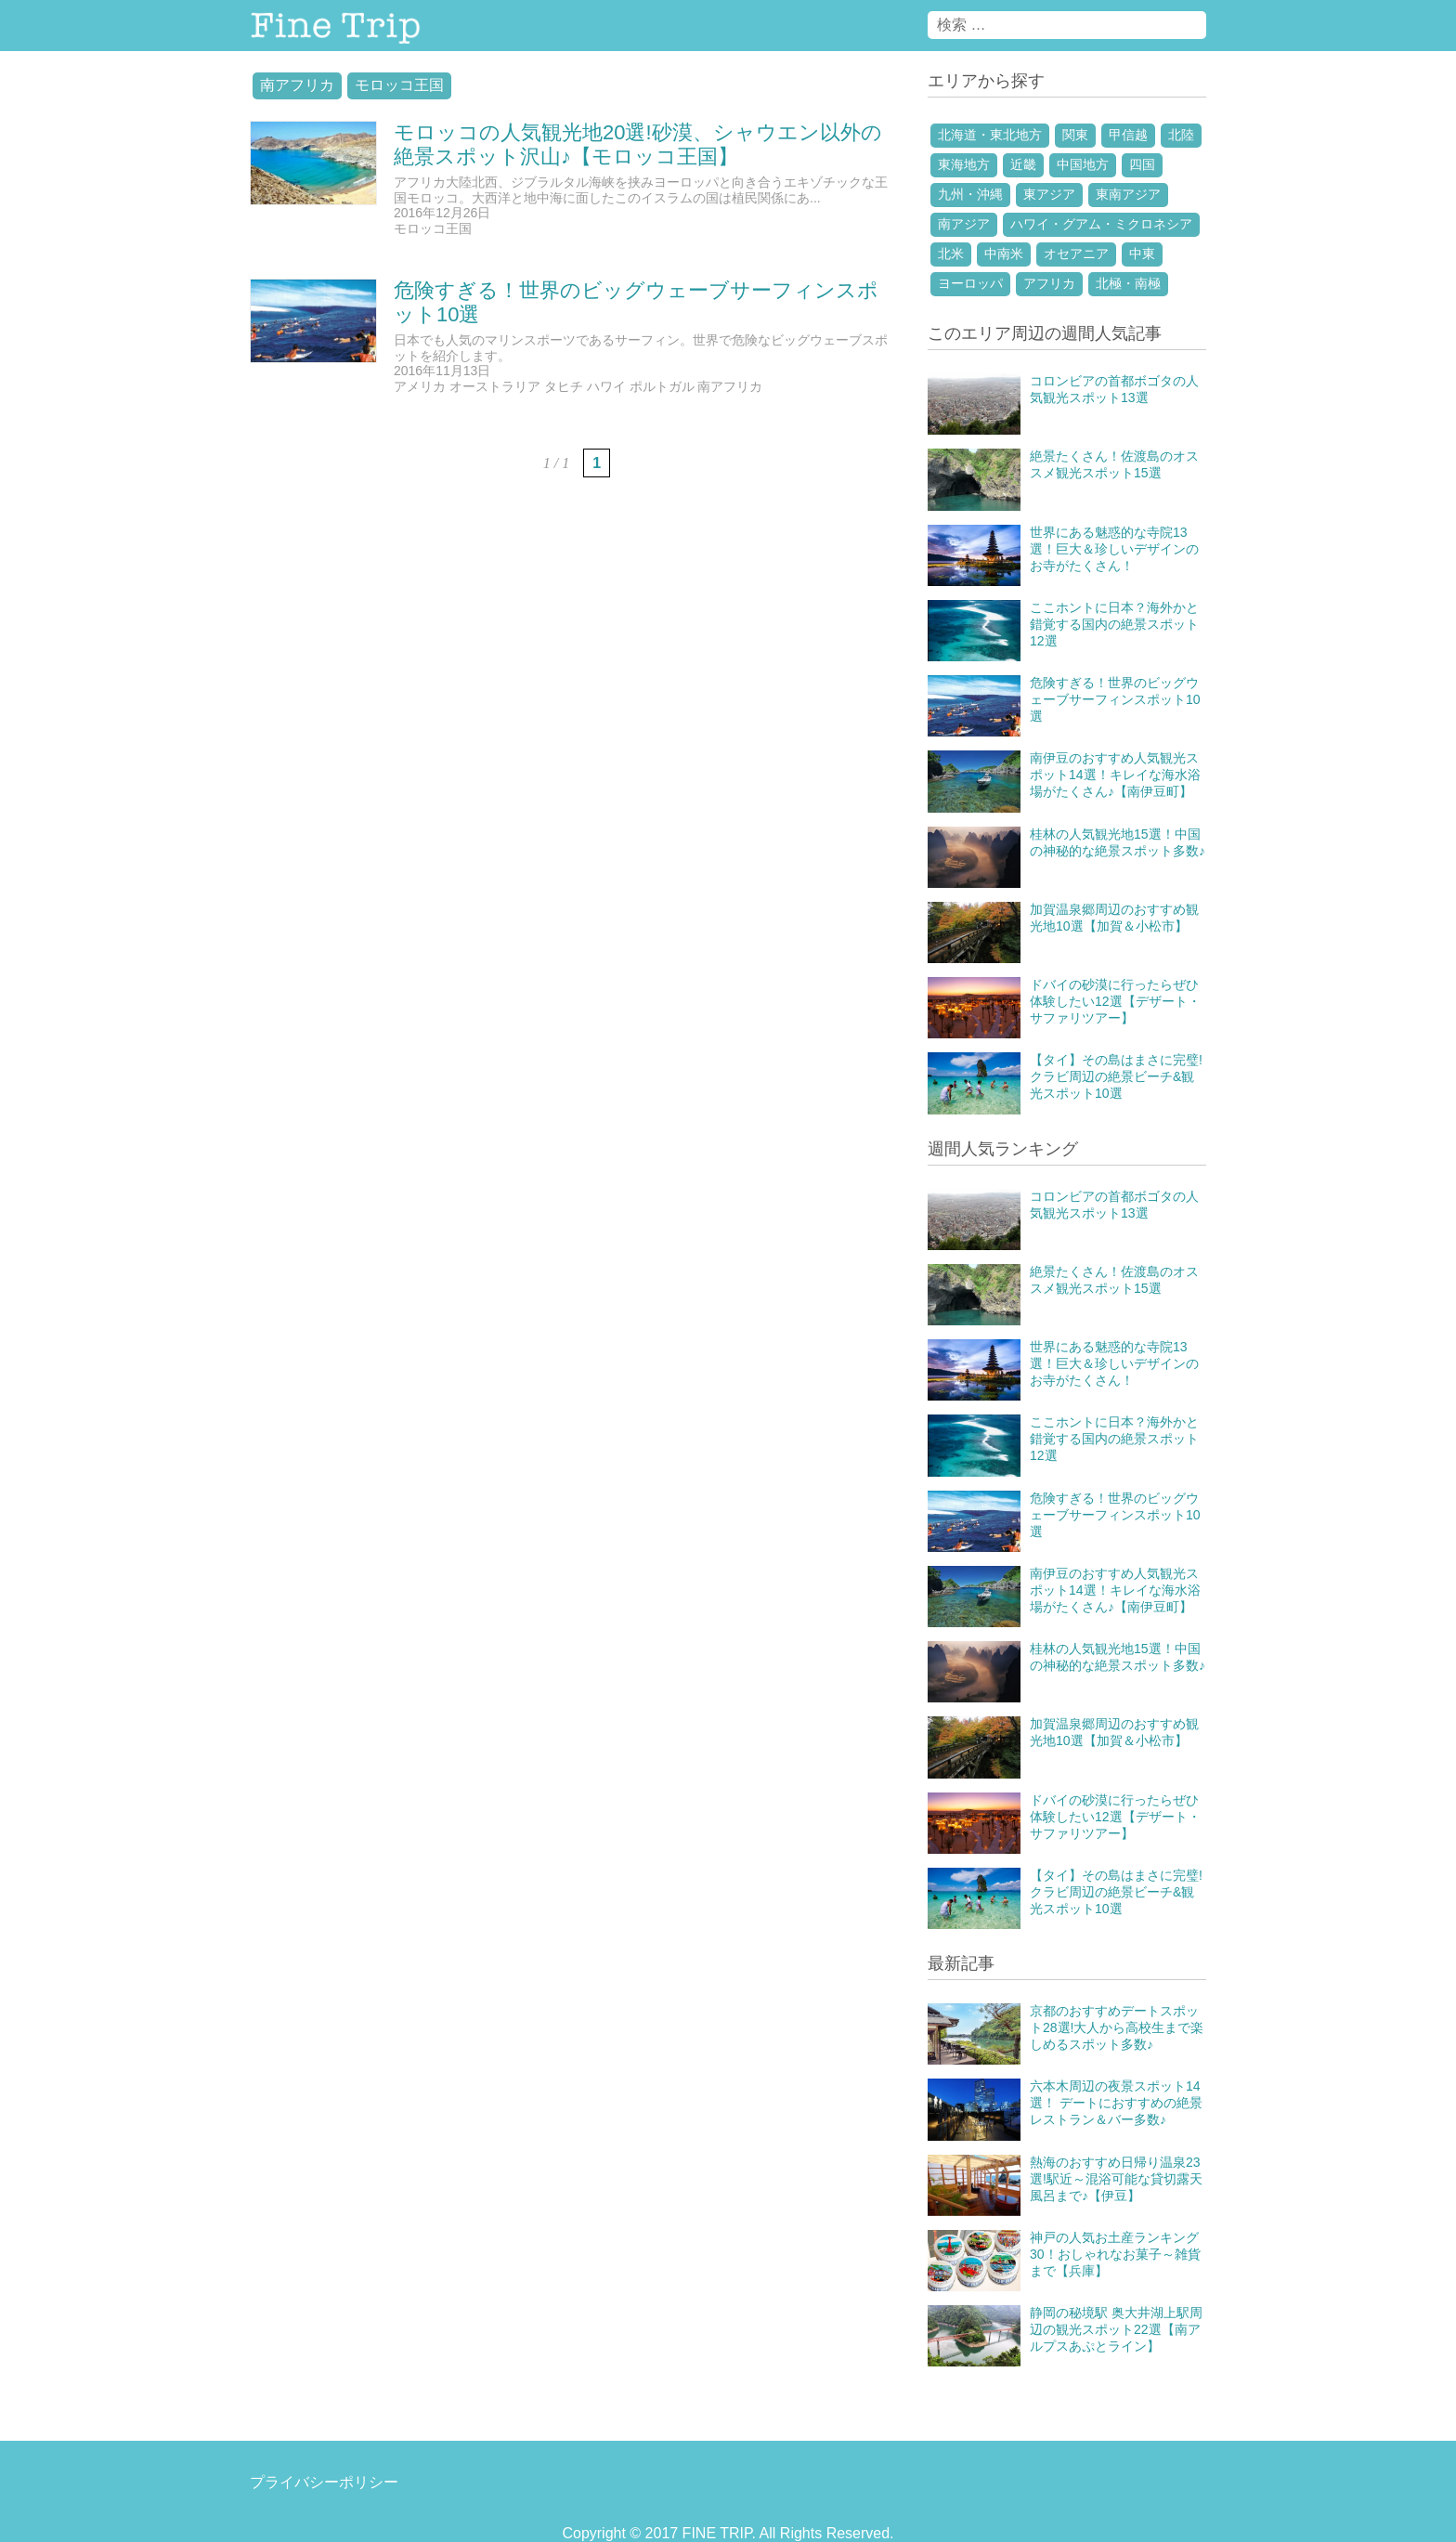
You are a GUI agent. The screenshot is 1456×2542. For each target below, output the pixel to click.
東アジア (1049, 194)
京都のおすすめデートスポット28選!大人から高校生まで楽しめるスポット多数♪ (1116, 2027)
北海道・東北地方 (990, 134)
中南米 (1003, 253)
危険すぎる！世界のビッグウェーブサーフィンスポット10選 (1115, 699)
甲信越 (1128, 134)
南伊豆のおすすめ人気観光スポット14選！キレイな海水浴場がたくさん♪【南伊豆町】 (1115, 774)
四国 (1142, 164)
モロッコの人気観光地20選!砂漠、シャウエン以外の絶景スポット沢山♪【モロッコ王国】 (638, 144)
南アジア (964, 223)
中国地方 (1083, 164)
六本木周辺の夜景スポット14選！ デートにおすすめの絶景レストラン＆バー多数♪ (1116, 2103)
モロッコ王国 (399, 85)
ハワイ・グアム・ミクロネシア (1101, 223)
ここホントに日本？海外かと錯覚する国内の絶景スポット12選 (1114, 624)
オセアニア (1076, 253)
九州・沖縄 (970, 194)
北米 (951, 253)
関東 (1075, 134)
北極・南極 (1128, 283)
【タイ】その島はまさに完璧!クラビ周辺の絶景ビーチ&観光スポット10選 (1116, 1076)
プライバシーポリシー (324, 2482)
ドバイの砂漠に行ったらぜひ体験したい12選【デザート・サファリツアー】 (1115, 1001)
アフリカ (1049, 283)
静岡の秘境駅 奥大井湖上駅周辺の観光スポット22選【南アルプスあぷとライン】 (1116, 2329)
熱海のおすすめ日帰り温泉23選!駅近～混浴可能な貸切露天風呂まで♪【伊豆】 (1116, 2179)
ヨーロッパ (970, 283)
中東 (1142, 253)
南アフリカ (297, 85)
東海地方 (964, 164)
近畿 (1023, 164)
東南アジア (1128, 194)
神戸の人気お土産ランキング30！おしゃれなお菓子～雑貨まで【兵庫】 (1115, 2254)
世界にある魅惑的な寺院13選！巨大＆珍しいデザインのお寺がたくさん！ (1114, 549)
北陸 (1181, 134)
